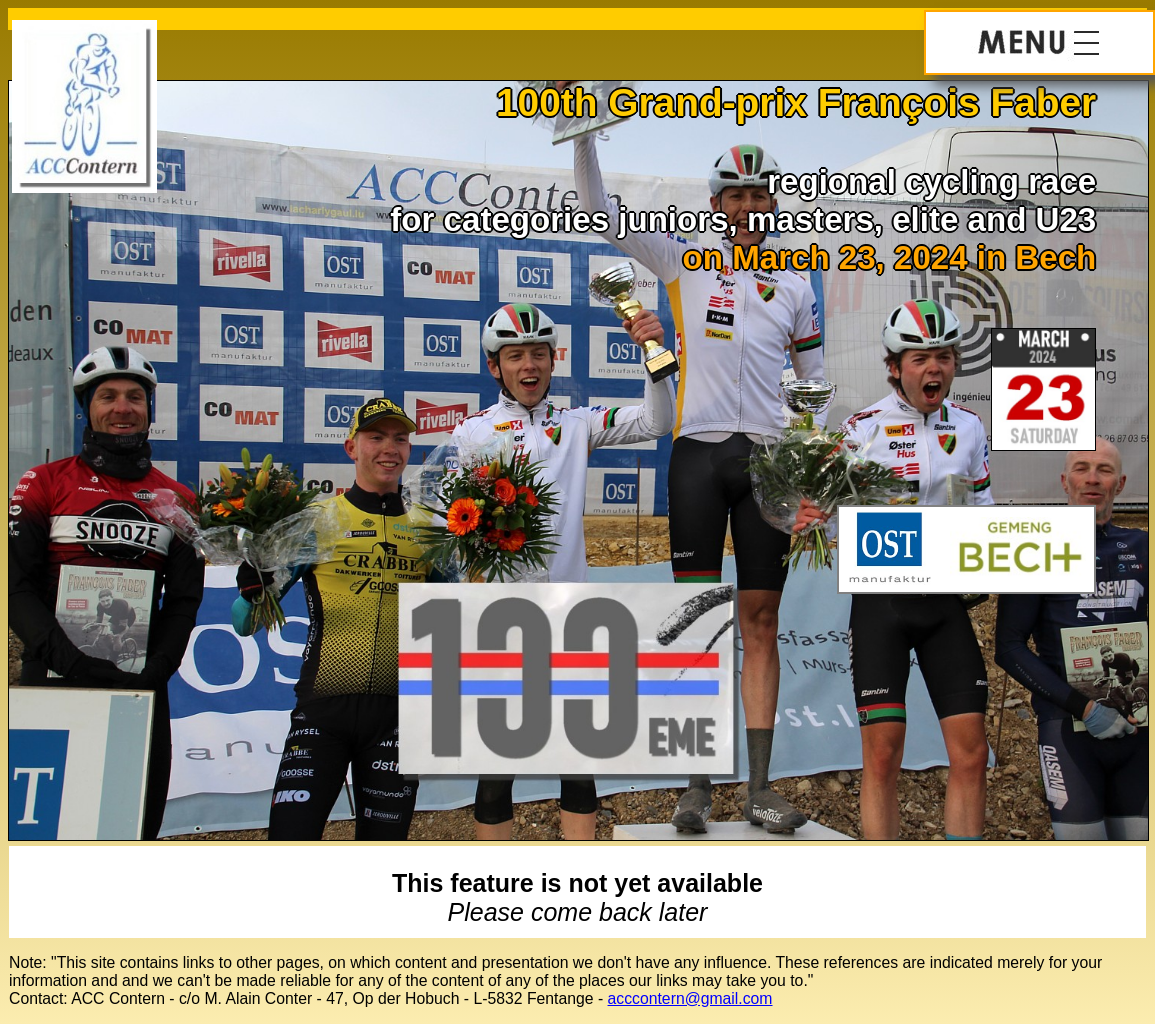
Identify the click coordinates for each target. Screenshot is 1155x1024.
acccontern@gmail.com (690, 998)
